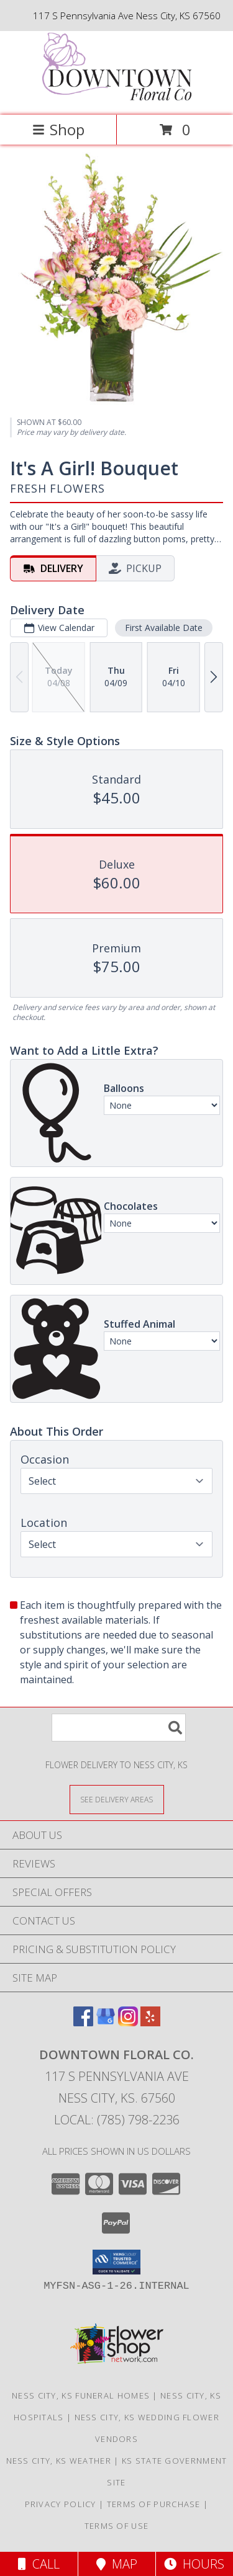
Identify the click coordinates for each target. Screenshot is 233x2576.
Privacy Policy (60, 2504)
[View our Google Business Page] (106, 2022)
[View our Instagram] (128, 2022)
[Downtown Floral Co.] (116, 97)
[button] (116, 2262)
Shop (58, 129)
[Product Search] (119, 1728)
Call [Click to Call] (39, 2564)
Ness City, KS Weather (58, 2460)
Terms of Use (117, 2525)
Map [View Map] (116, 2564)
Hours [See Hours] (194, 2564)
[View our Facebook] (83, 2022)
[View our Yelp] (150, 2022)
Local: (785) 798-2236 (117, 2119)
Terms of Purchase (154, 2504)
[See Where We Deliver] (117, 1799)
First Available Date (164, 627)
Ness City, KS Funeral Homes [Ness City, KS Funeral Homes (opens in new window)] (81, 2395)
